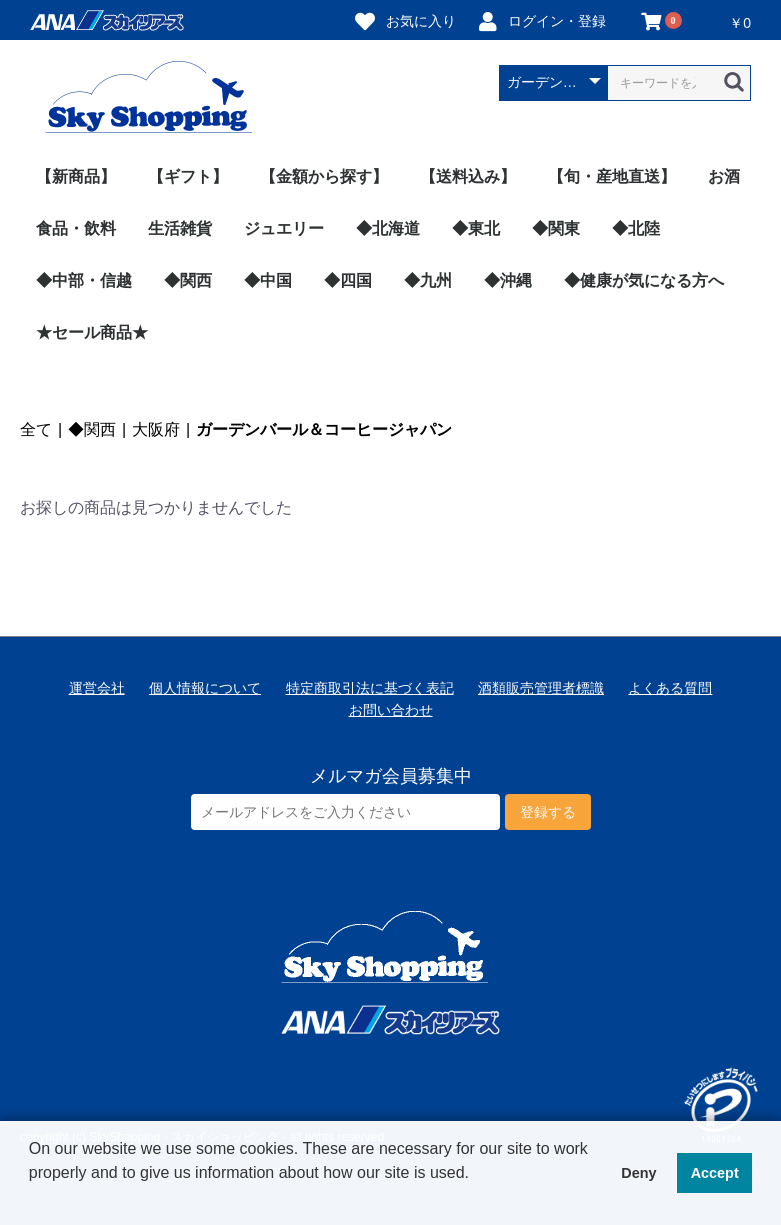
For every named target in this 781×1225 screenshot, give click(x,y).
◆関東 (556, 228)
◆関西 (188, 280)
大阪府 (156, 429)
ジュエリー (284, 228)
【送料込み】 (468, 176)
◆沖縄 (508, 280)
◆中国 (268, 280)
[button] (32, 1199)
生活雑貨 (180, 228)
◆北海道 (388, 228)
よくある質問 (670, 688)
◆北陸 (636, 228)
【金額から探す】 (324, 176)
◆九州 (428, 280)
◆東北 (476, 228)
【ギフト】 (188, 176)
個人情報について (205, 688)
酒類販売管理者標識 (541, 688)
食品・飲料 (76, 228)
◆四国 (348, 280)
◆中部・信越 (84, 280)
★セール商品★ (92, 332)
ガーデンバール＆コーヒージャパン (324, 429)
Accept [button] (715, 1173)
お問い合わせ (391, 710)
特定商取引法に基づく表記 (370, 688)
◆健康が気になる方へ (644, 280)
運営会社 (97, 688)
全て (36, 429)
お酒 (724, 176)
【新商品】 (76, 176)
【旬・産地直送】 (612, 176)
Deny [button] (638, 1173)
